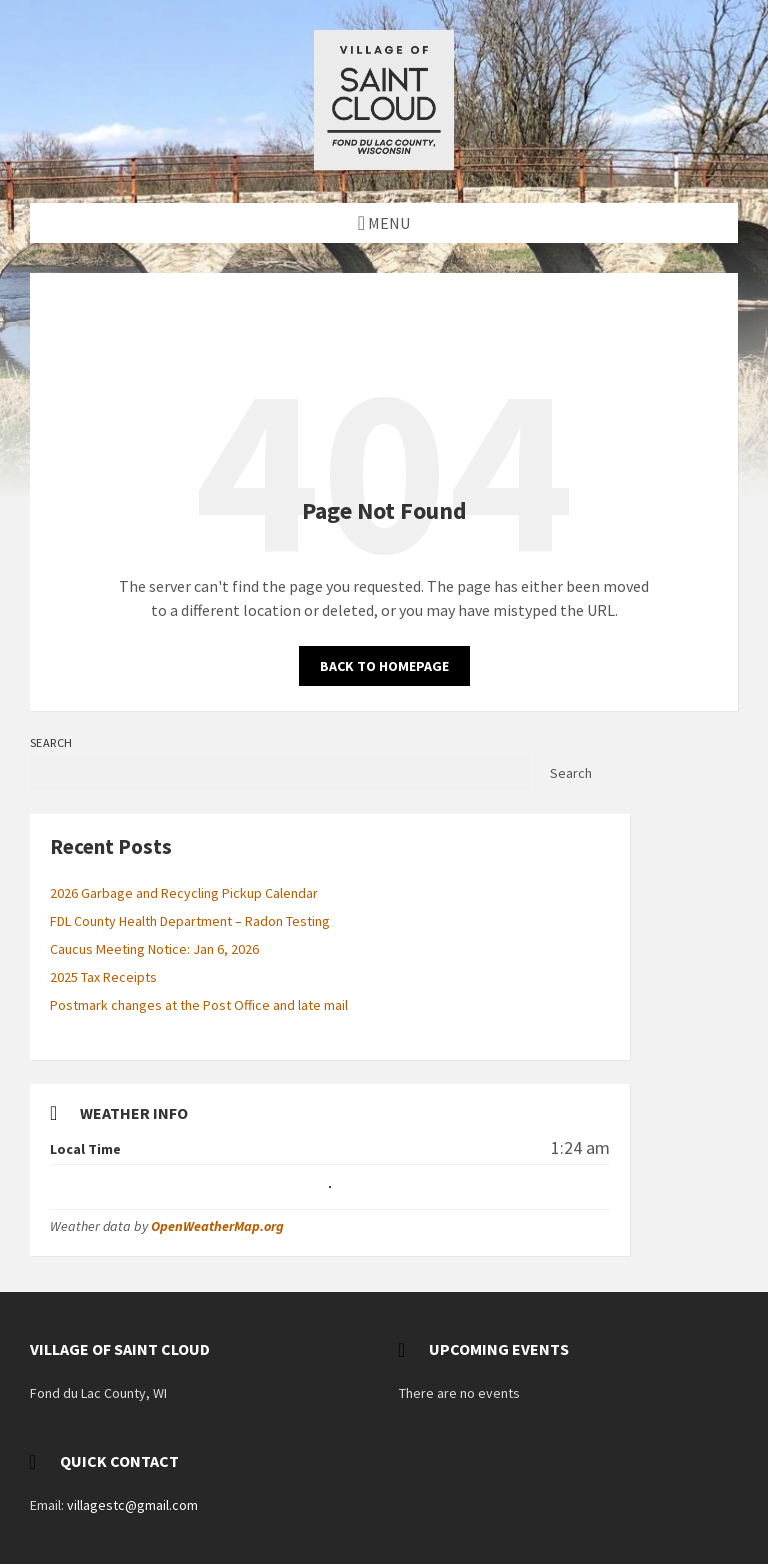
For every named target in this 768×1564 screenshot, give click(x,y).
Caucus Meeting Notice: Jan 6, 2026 (154, 949)
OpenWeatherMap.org (217, 1226)
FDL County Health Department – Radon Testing (190, 921)
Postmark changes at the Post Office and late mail (199, 1005)
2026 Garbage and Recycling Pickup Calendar (184, 893)
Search (51, 742)
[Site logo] (384, 164)
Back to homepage (384, 666)
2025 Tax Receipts (103, 977)
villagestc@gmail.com (132, 1505)
